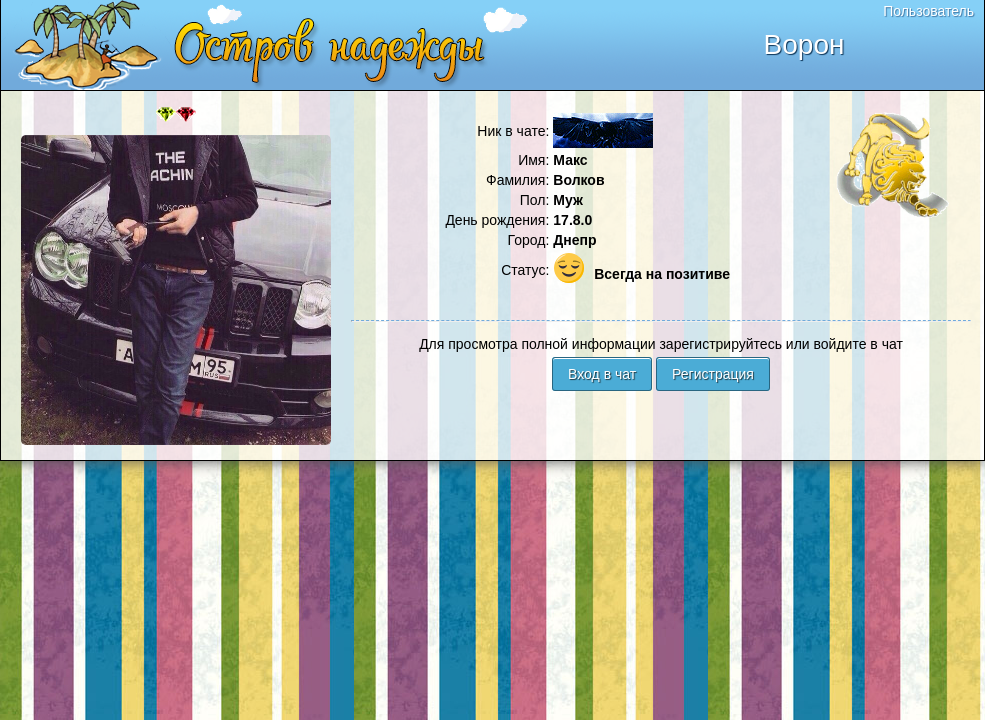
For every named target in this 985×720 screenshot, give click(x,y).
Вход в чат (602, 374)
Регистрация (713, 374)
